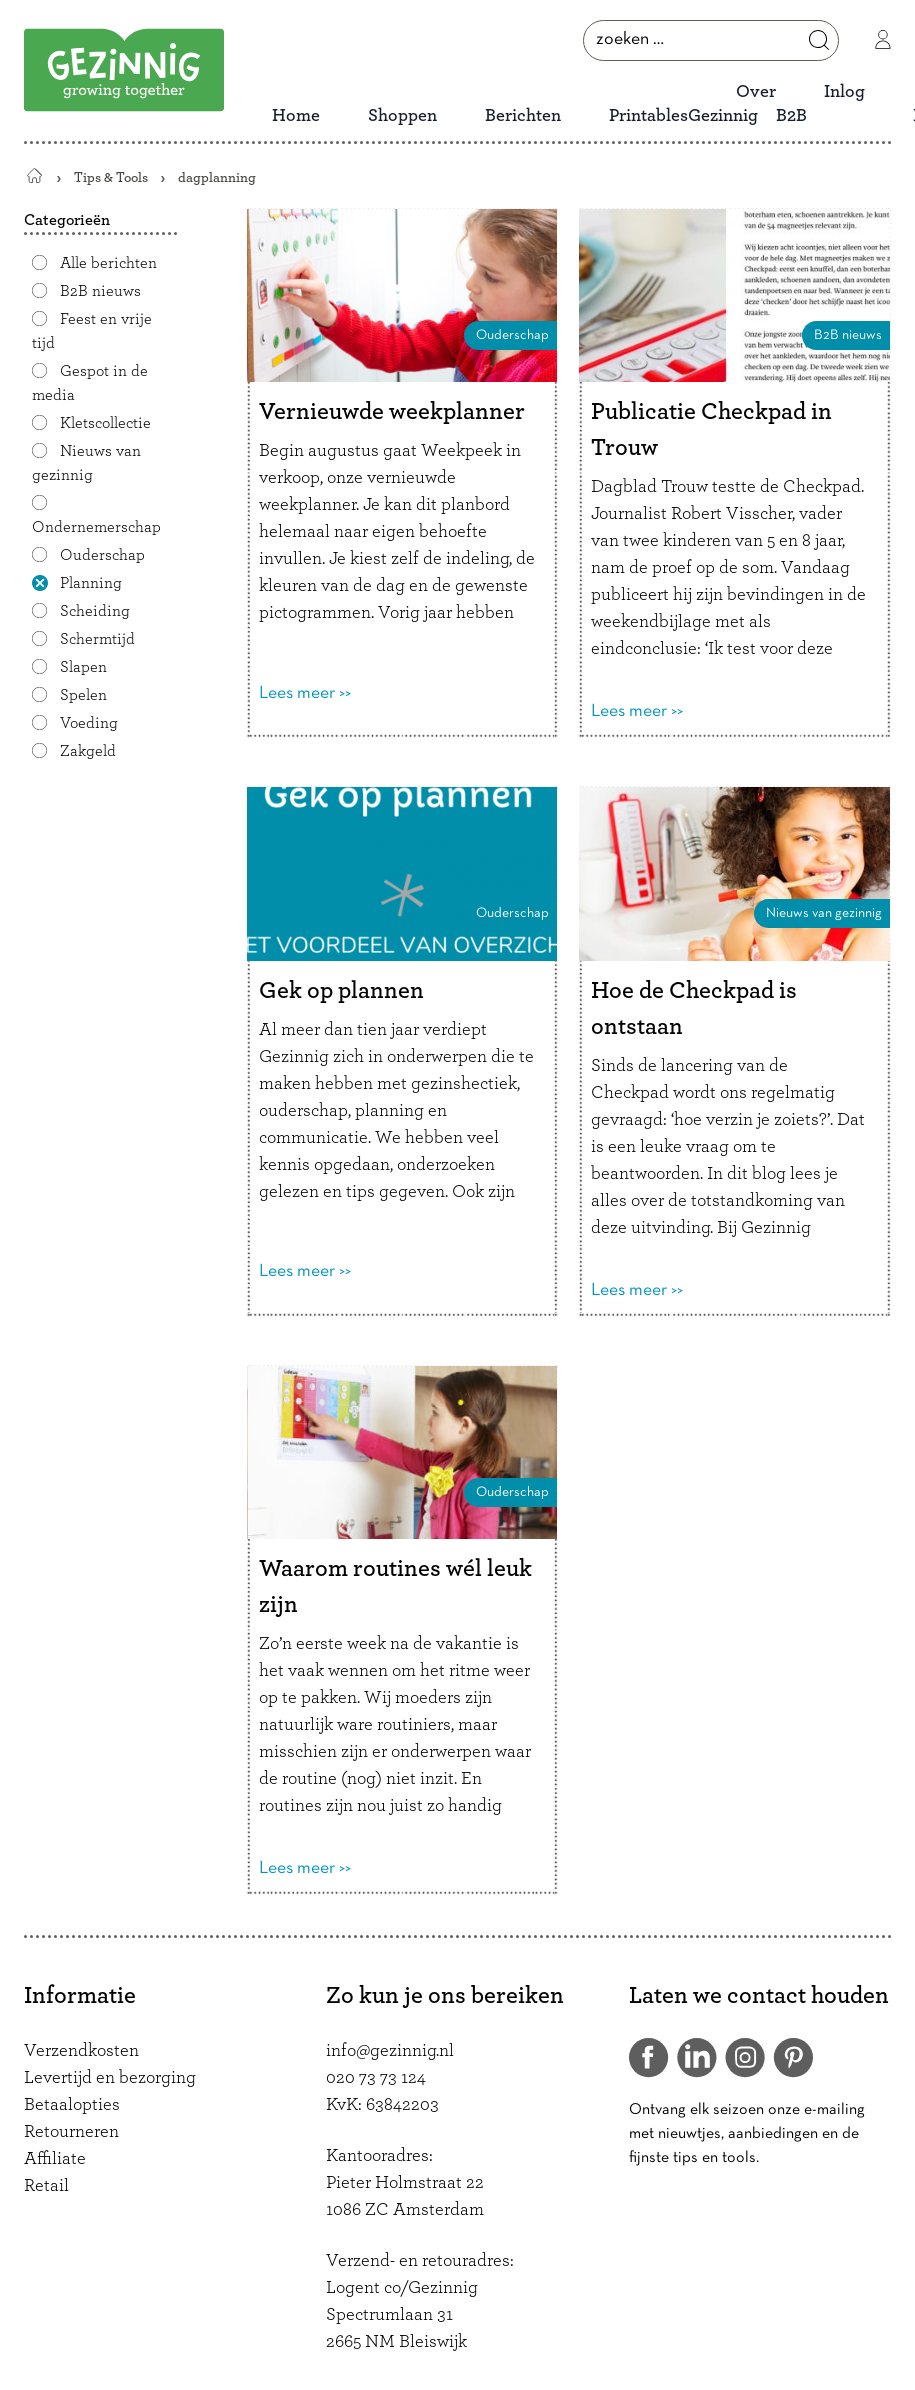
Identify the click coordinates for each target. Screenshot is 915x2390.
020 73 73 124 (376, 2078)
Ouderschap (102, 555)
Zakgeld (88, 751)
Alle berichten (108, 263)
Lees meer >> (305, 693)
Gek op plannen (341, 991)
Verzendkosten (81, 2051)
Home (296, 116)
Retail (46, 2186)
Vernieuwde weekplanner (392, 412)
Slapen (83, 667)
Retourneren (71, 2132)
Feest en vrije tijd (92, 331)
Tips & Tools (111, 177)
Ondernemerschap (96, 527)
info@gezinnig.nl (390, 2051)
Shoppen (402, 116)
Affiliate (55, 2159)
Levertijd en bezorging (110, 2078)
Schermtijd (97, 639)
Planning (91, 583)
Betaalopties (72, 2105)
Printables (648, 116)
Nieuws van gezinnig (86, 463)
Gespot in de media (90, 383)
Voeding (89, 723)
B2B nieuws (100, 291)
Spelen (83, 695)
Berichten (523, 116)
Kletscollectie (105, 423)
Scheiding (95, 611)
